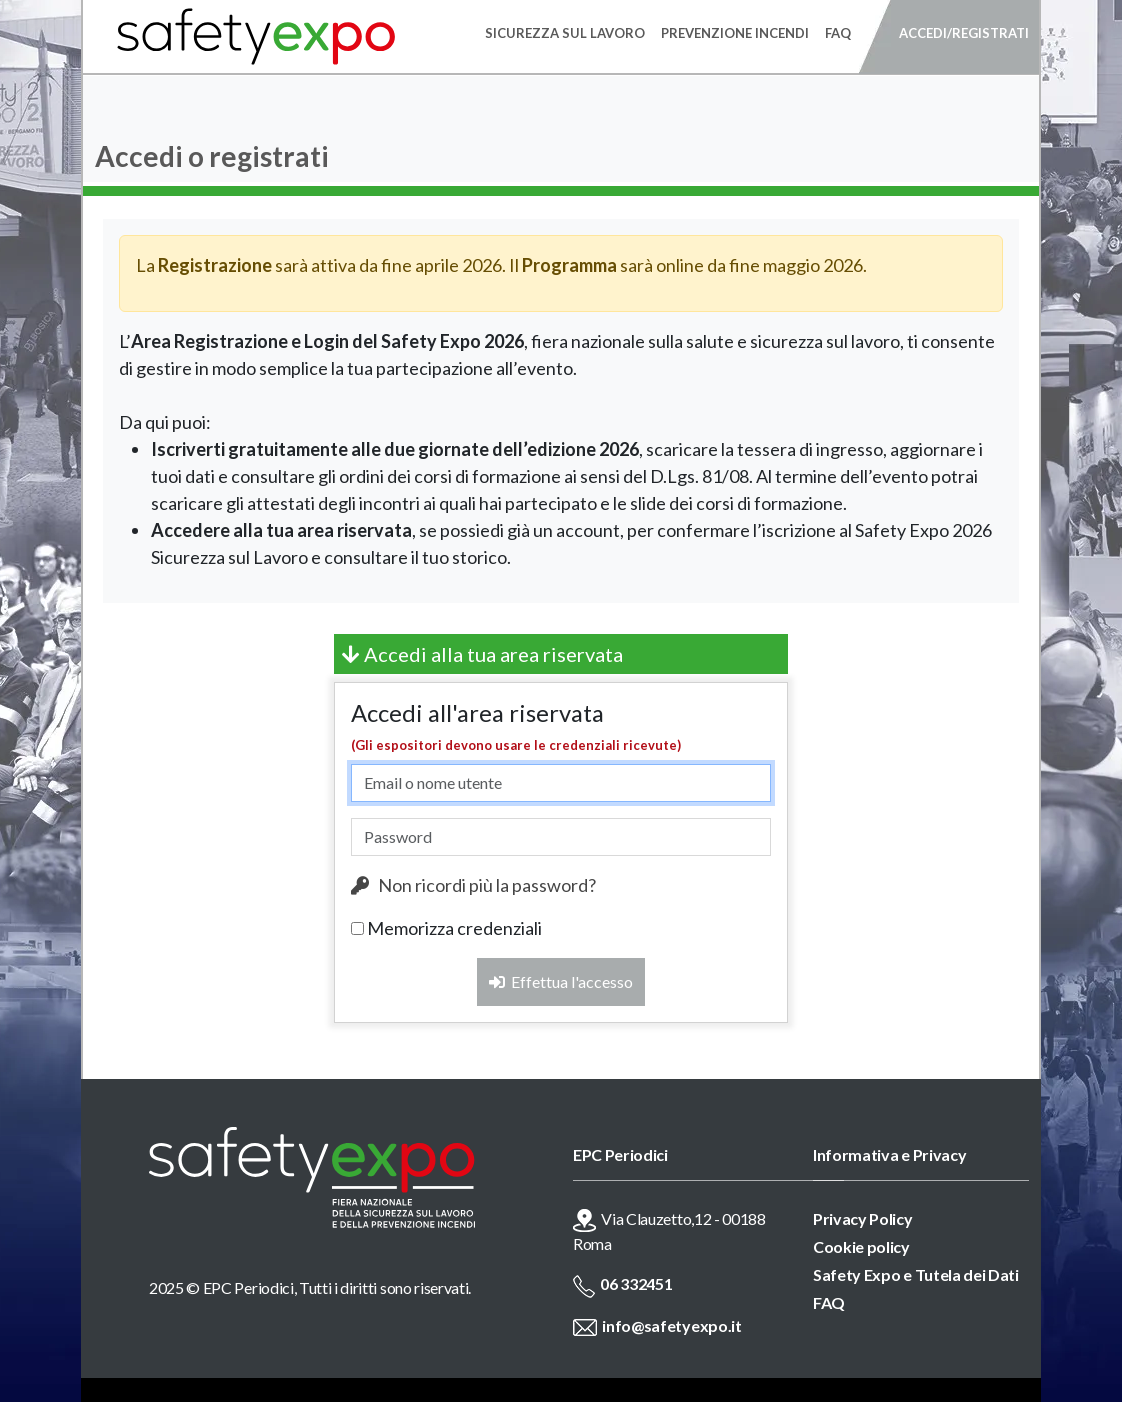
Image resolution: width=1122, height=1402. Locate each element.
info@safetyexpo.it (671, 1325)
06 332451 (636, 1283)
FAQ (829, 1302)
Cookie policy (861, 1246)
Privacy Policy (863, 1218)
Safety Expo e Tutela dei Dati (916, 1274)
